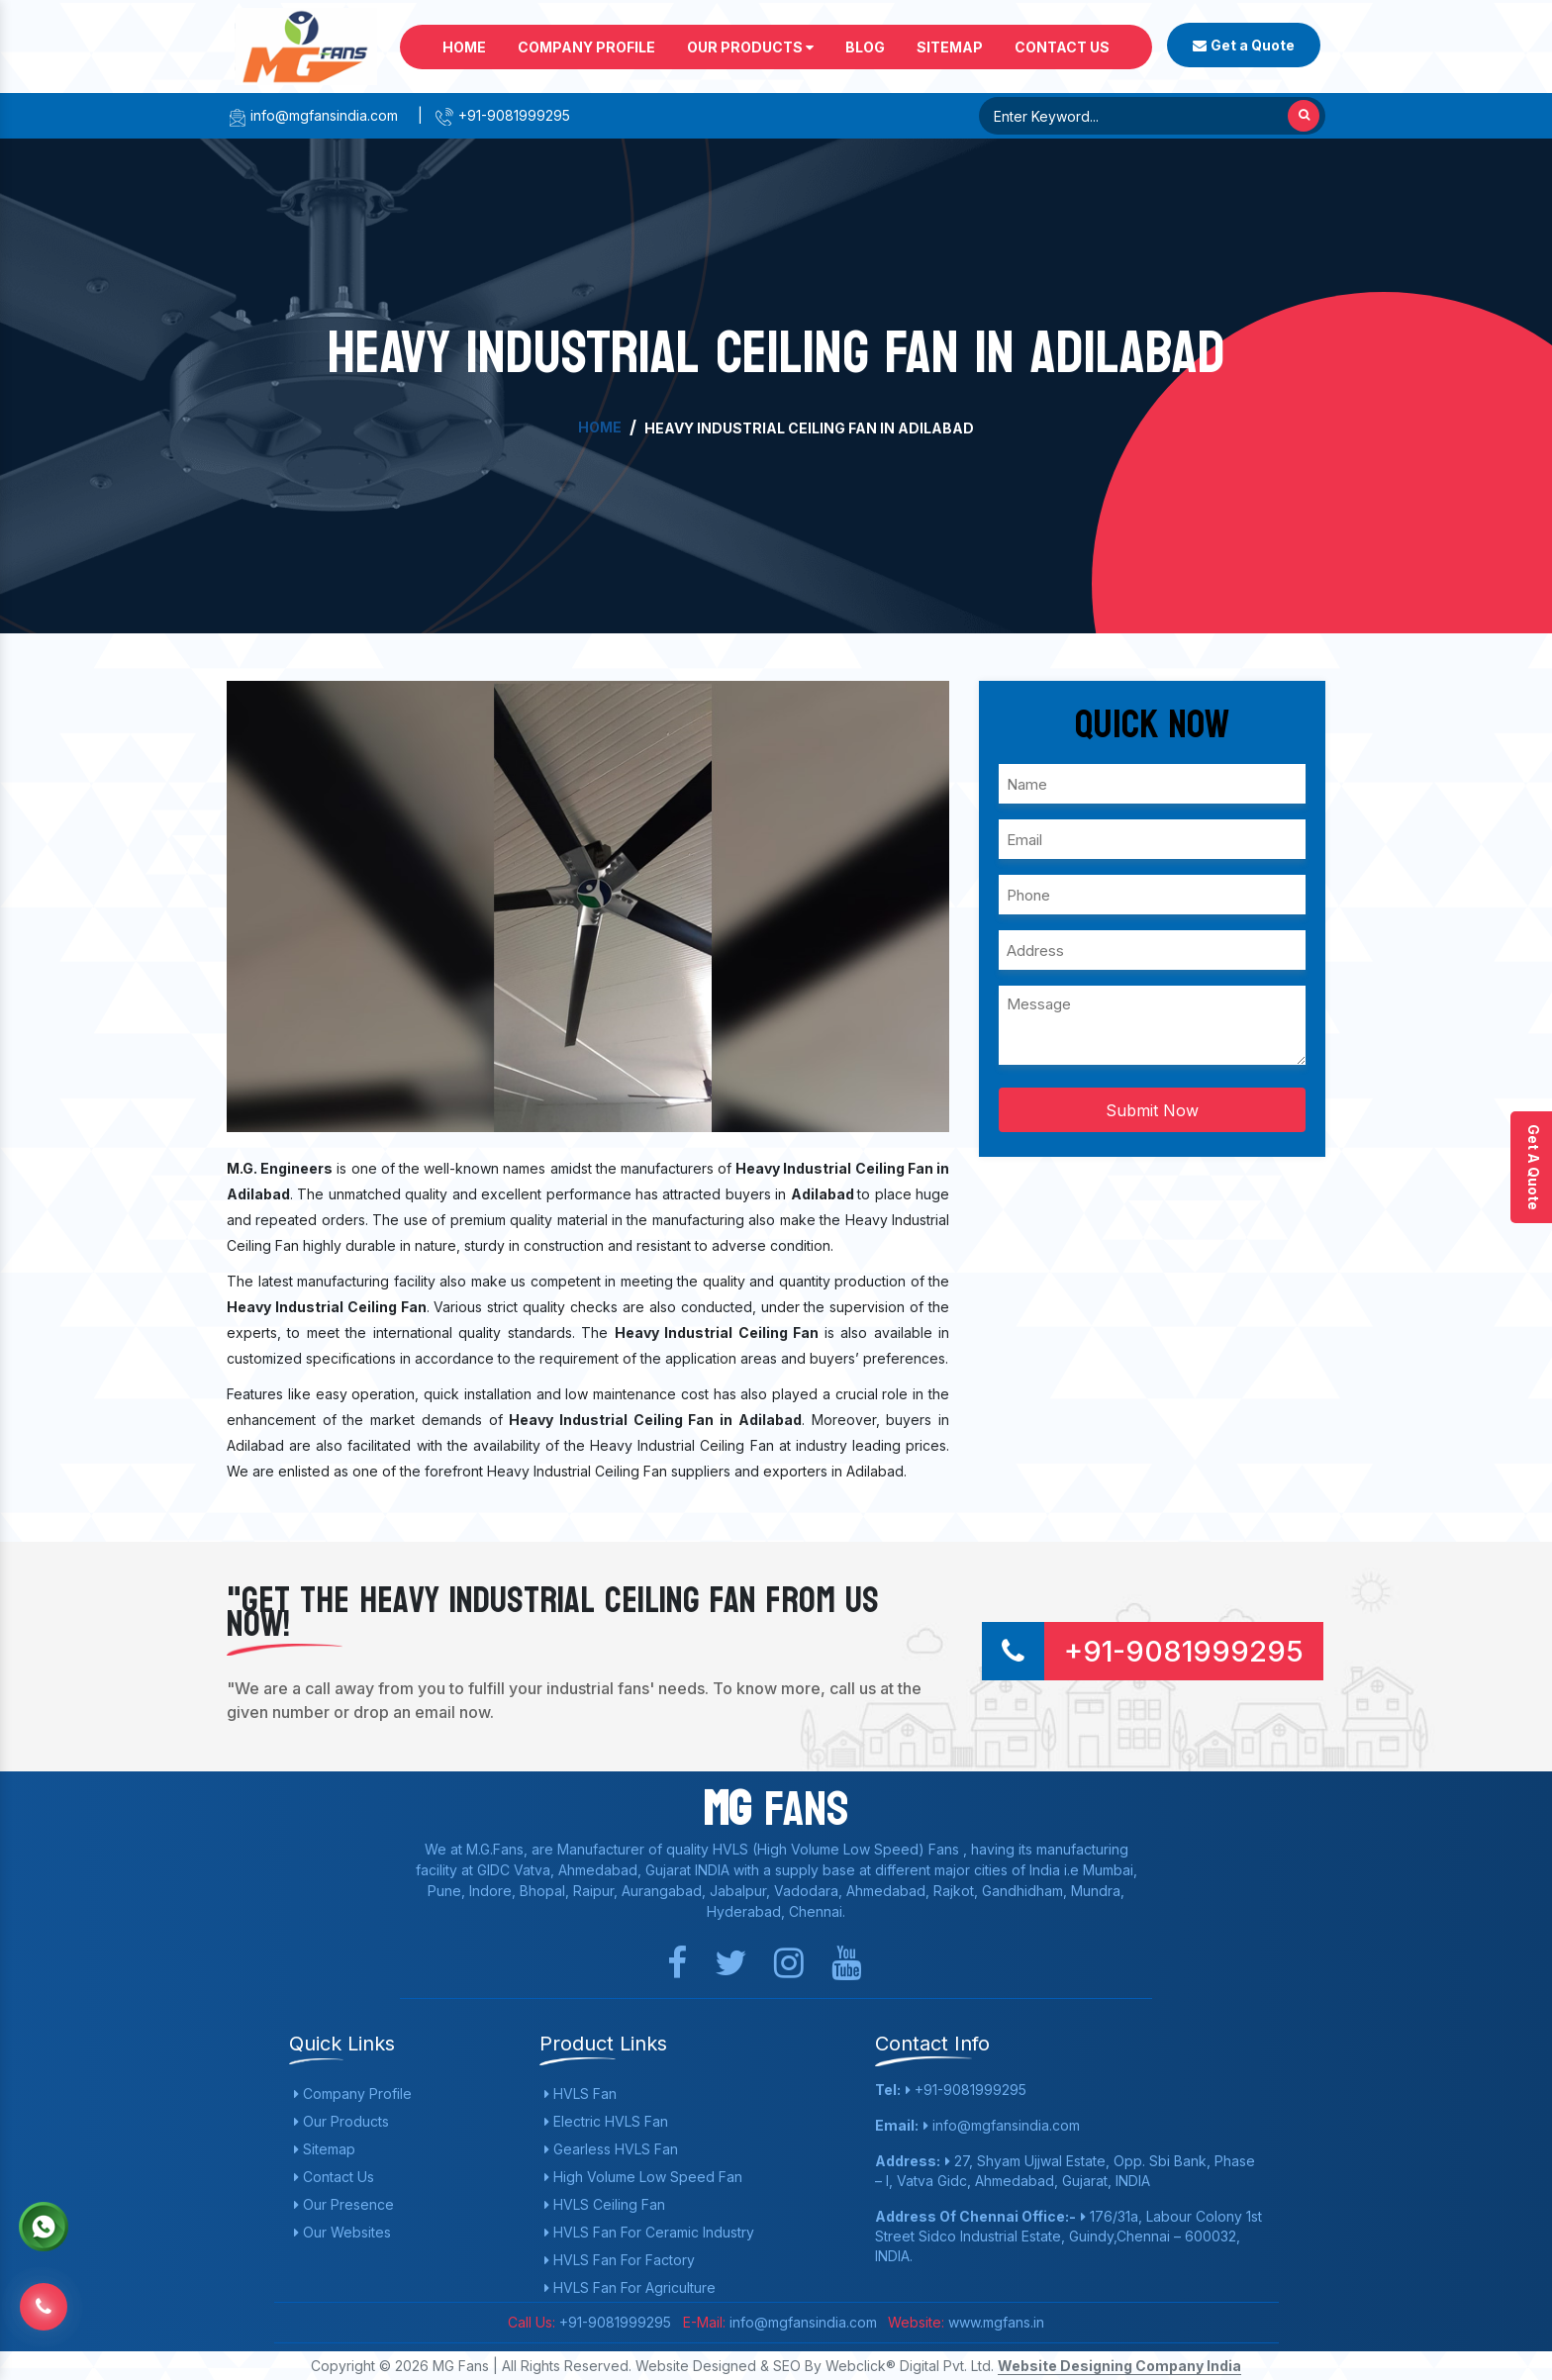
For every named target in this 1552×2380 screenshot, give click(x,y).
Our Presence (344, 2204)
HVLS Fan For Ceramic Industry (649, 2232)
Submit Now (1152, 1110)
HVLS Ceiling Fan (604, 2204)
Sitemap (950, 47)
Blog (865, 47)
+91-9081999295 (502, 115)
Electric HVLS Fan (606, 2121)
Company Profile (586, 47)
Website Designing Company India (1119, 2365)
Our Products (750, 47)
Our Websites (342, 2232)
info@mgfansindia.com (312, 115)
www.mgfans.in (994, 2322)
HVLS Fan (580, 2093)
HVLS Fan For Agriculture (630, 2287)
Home (464, 47)
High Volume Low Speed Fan (643, 2176)
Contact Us (1062, 47)
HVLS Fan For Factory (619, 2259)
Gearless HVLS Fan (611, 2149)
